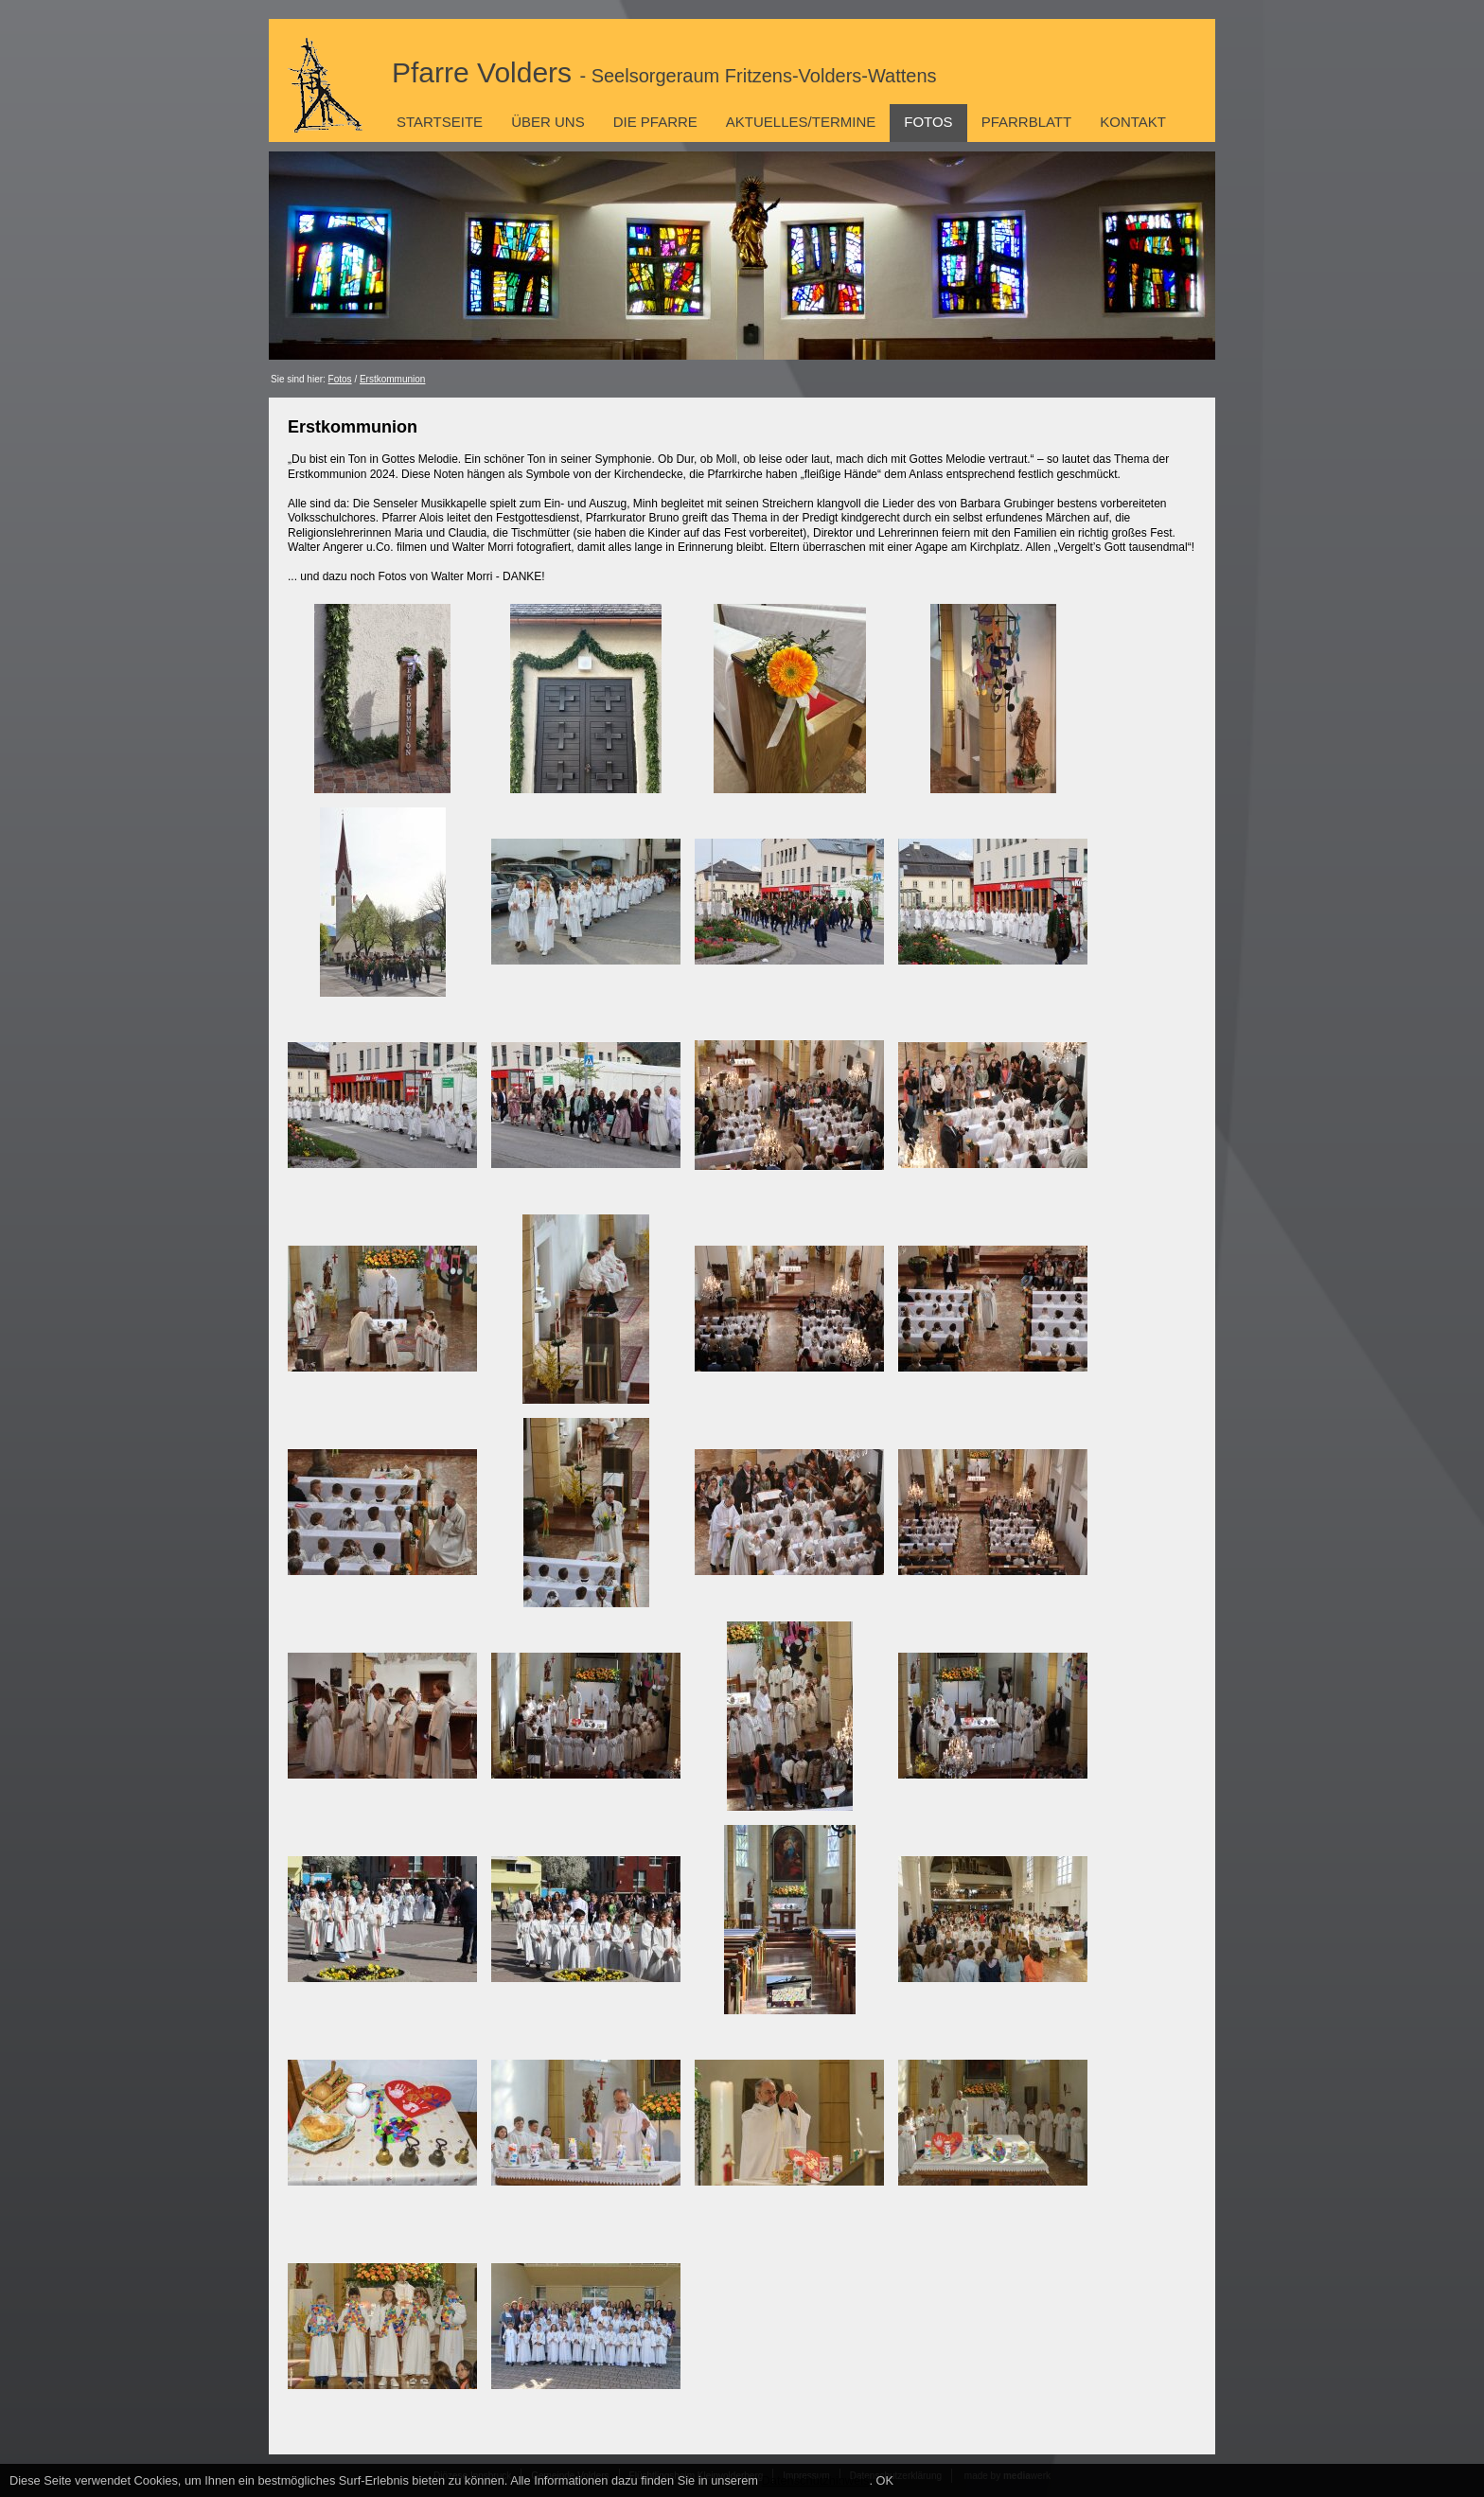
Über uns (548, 122)
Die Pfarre (655, 122)
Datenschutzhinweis (816, 2480)
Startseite (440, 122)
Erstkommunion (392, 379)
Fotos (928, 122)
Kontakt (1133, 122)
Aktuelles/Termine (800, 122)
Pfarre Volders (664, 72)
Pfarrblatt (1026, 122)
